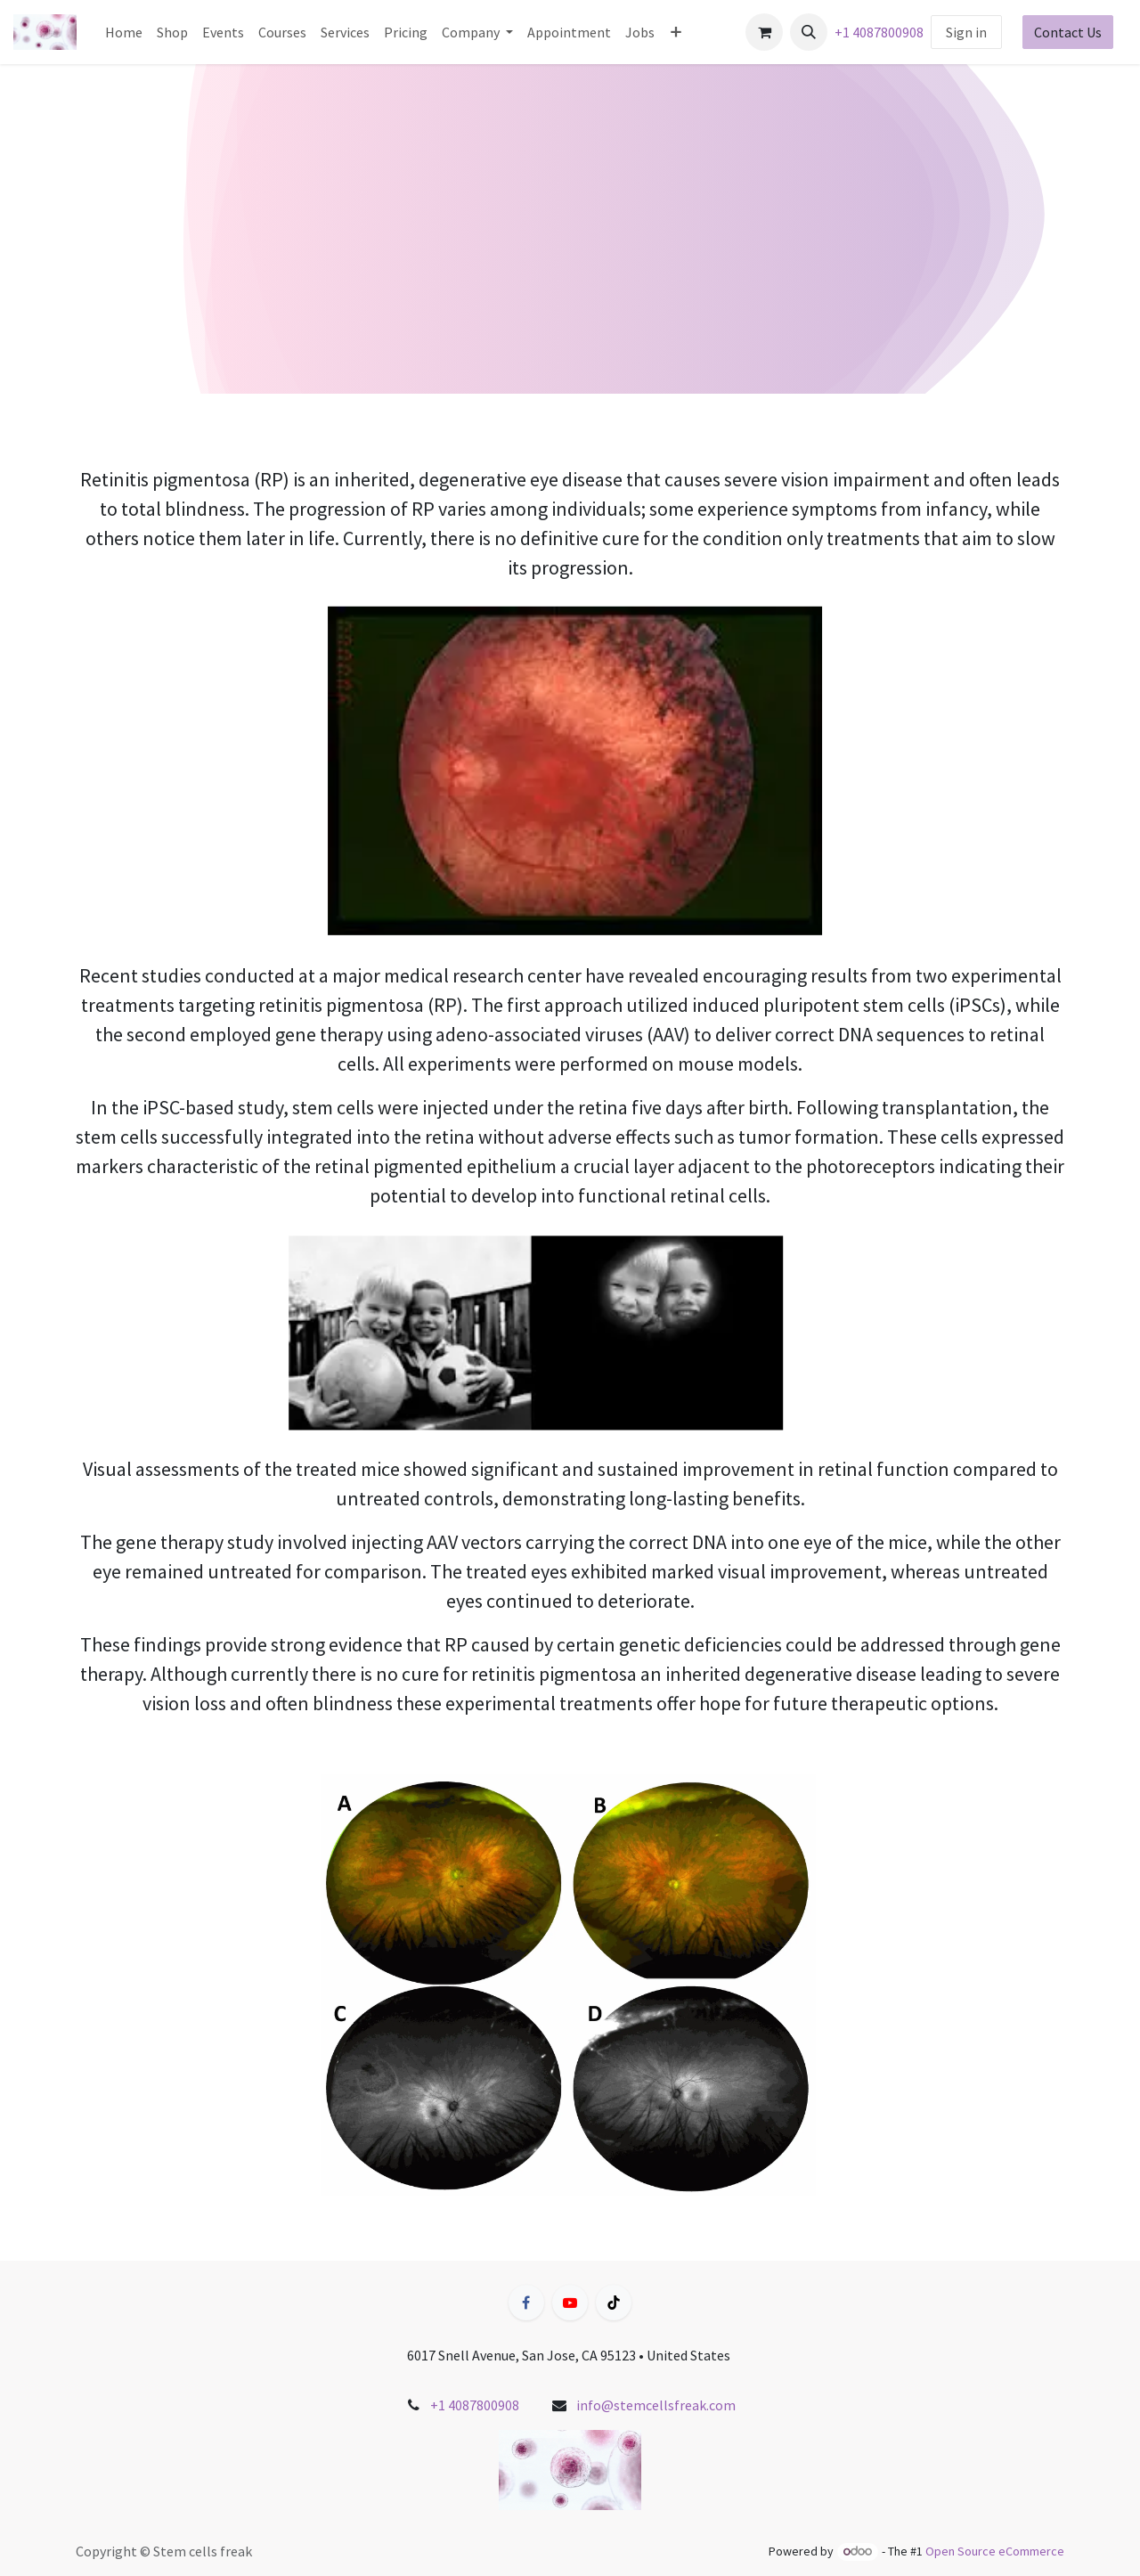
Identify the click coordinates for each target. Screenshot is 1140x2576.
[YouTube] (570, 2302)
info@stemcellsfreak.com (656, 2405)
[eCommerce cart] (764, 32)
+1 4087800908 (879, 32)
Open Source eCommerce (994, 2551)
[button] (808, 32)
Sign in (966, 32)
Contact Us (1068, 32)
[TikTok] (613, 2302)
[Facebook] (526, 2302)
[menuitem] (124, 32)
